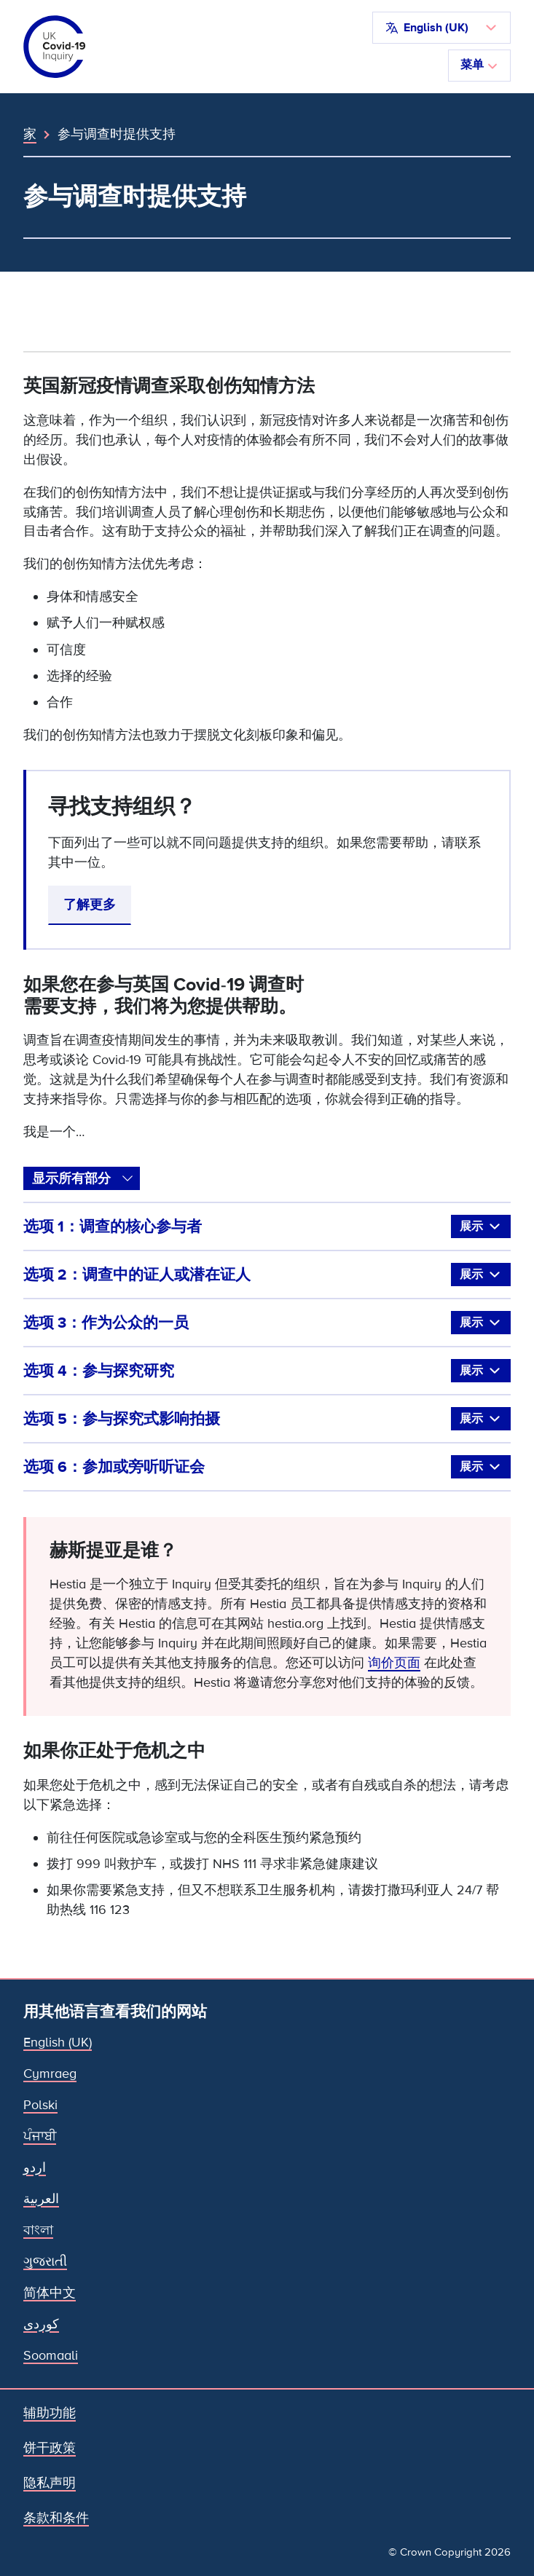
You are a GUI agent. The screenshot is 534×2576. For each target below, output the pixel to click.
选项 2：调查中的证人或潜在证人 (267, 1274)
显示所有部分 (71, 1178)
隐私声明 (49, 2483)
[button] (441, 28)
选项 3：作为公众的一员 (267, 1322)
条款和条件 (56, 2518)
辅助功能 (49, 2413)
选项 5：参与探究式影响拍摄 (267, 1418)
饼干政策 (49, 2448)
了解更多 (89, 905)
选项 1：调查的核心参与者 (267, 1226)
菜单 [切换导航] (479, 65)
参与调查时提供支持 (117, 134)
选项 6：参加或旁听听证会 (267, 1466)
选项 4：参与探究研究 (267, 1370)
